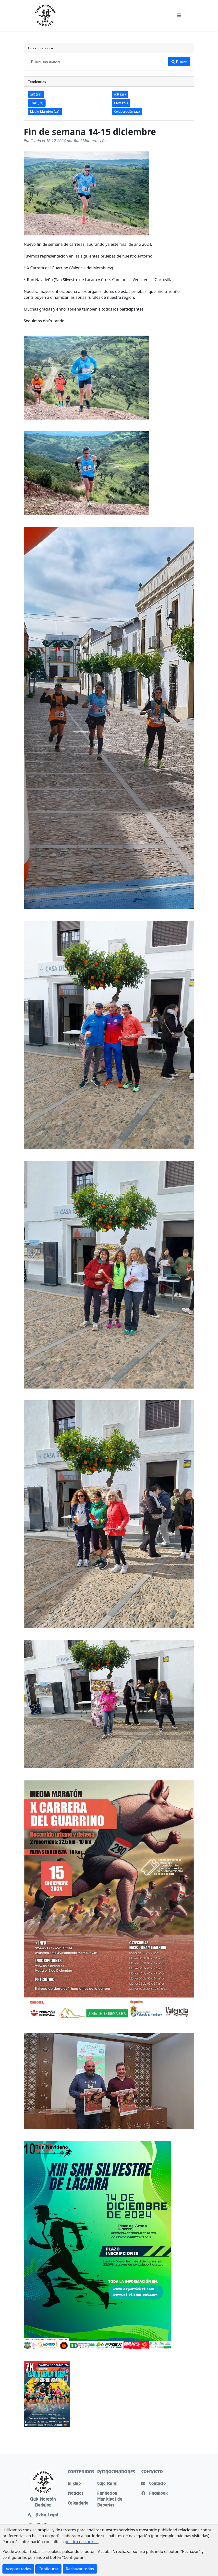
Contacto (153, 2484)
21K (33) (36, 94)
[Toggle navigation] (179, 15)
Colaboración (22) (127, 111)
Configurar (48, 2569)
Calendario (78, 2503)
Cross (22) (121, 103)
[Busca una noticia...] (98, 61)
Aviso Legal (43, 2515)
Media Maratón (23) (45, 111)
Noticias (75, 2493)
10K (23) (120, 94)
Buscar (179, 61)
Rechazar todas (80, 2569)
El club (74, 2484)
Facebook (154, 2493)
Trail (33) (36, 103)
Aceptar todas (18, 2569)
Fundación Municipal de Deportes (109, 2499)
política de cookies (81, 2541)
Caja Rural (107, 2484)
